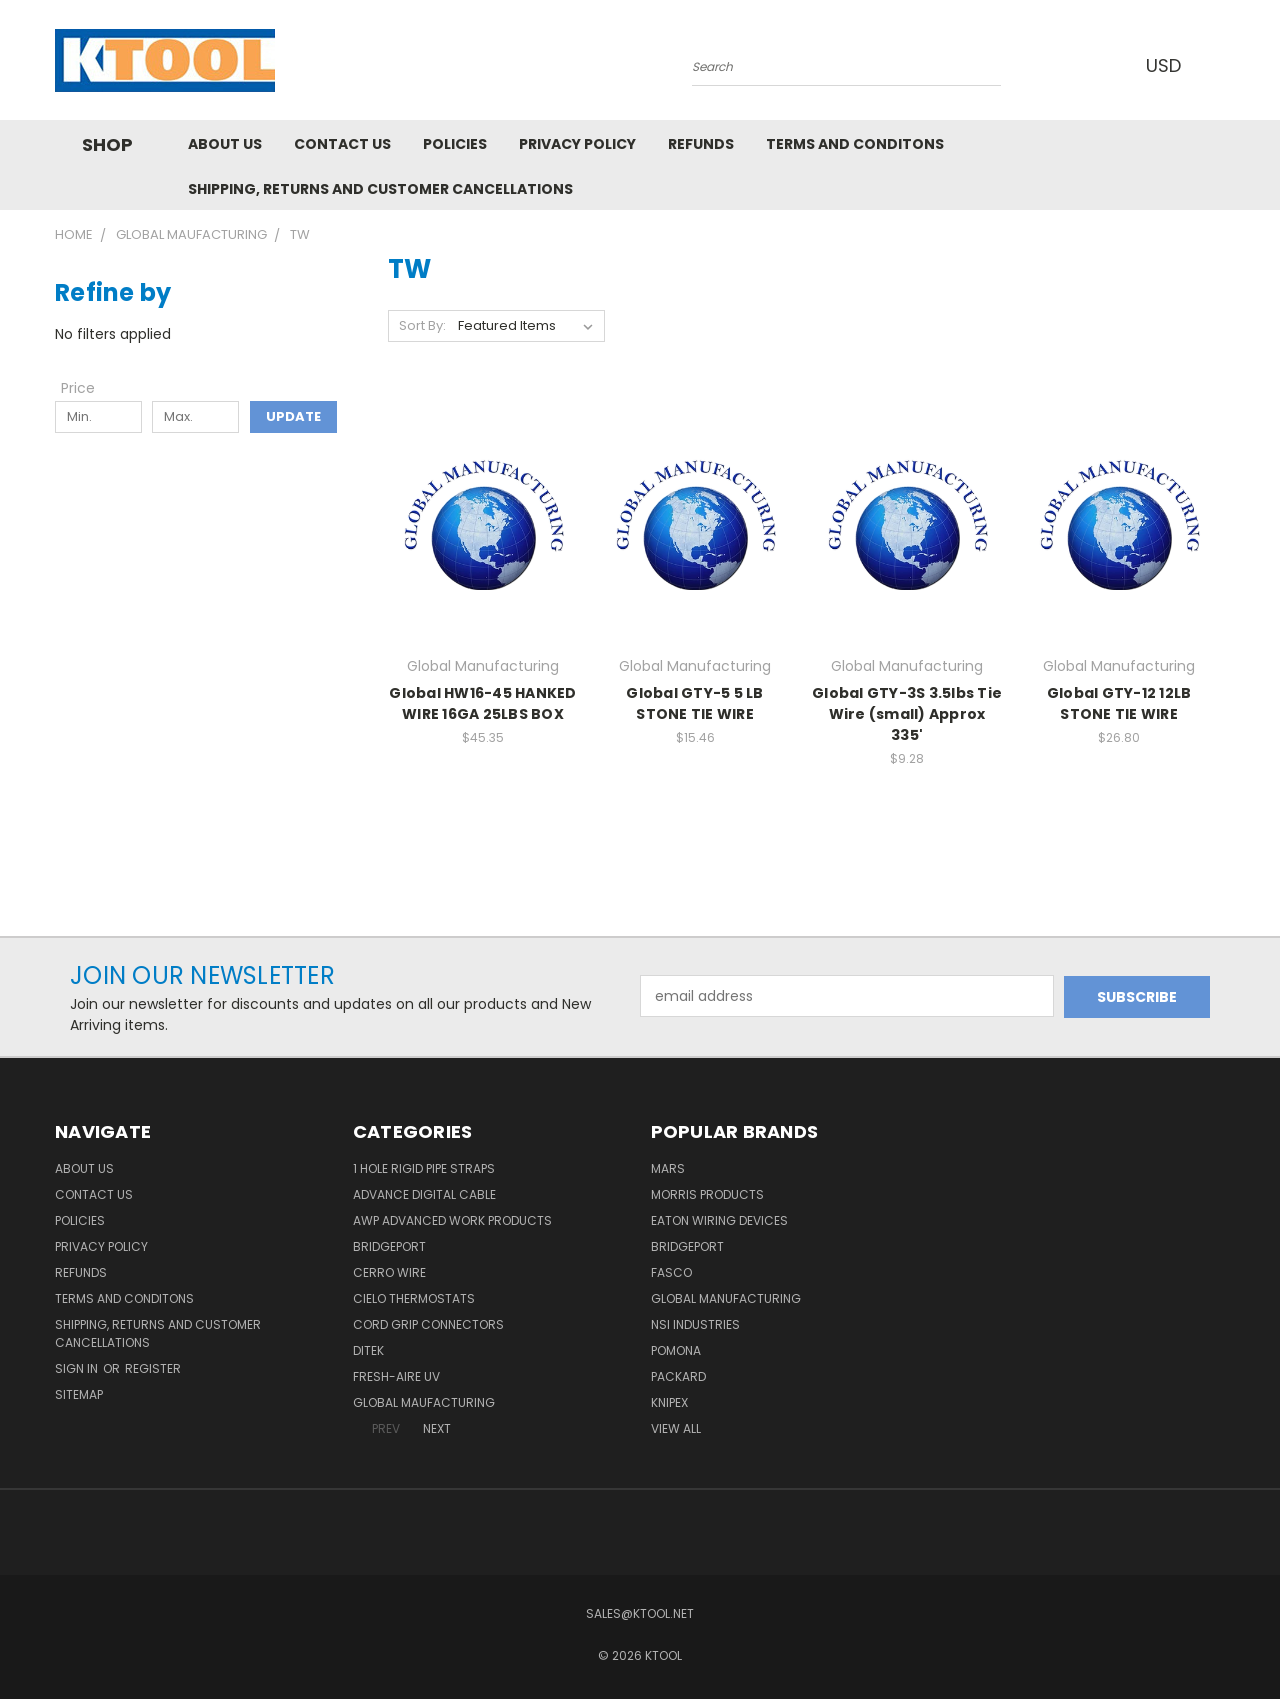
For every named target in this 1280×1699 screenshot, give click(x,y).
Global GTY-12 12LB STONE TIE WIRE (1119, 703)
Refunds (701, 144)
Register (153, 1368)
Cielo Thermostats (414, 1298)
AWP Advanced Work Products (452, 1220)
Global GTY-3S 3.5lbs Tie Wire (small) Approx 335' (907, 714)
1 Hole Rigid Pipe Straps (424, 1168)
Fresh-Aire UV (396, 1376)
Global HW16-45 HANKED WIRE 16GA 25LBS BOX (482, 703)
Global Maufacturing (424, 1402)
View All (676, 1428)
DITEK (368, 1350)
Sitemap (79, 1394)
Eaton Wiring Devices (719, 1220)
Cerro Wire (389, 1272)
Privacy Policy (577, 144)
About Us (225, 144)
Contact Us (342, 144)
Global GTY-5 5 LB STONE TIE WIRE (694, 703)
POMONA (676, 1350)
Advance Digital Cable (424, 1194)
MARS (668, 1168)
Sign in (78, 1368)
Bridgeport (389, 1246)
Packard (678, 1376)
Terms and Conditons (855, 144)
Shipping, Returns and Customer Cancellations (380, 189)
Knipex (669, 1402)
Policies (455, 144)
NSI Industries (695, 1324)
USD (1169, 65)
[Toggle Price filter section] (88, 388)
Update (293, 416)
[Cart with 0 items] (1220, 65)
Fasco (671, 1272)
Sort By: (422, 325)
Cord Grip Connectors (428, 1324)
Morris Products (707, 1194)
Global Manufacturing (726, 1298)
